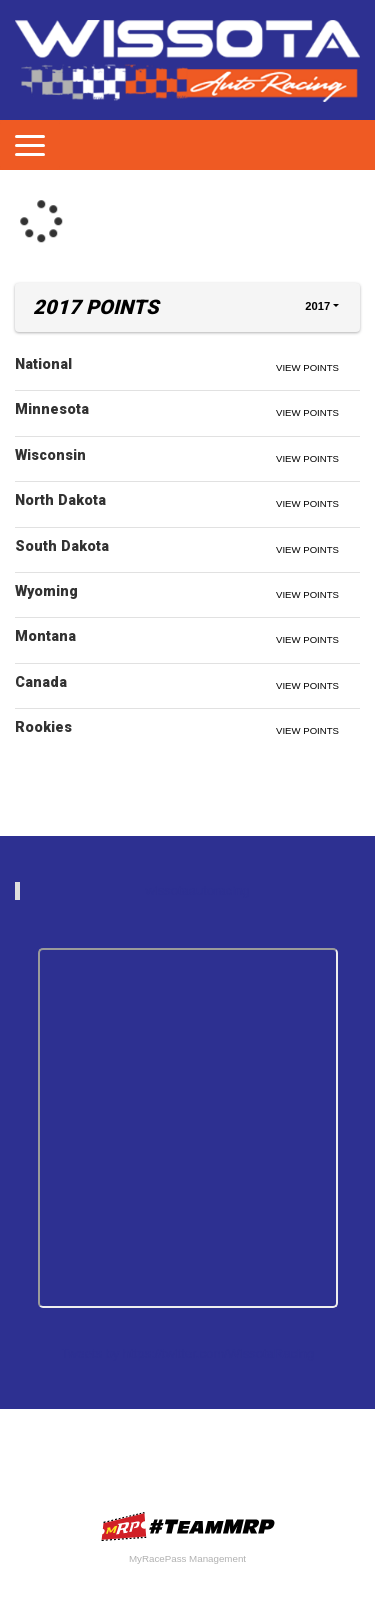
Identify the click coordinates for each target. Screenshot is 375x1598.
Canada (41, 682)
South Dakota (62, 546)
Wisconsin (50, 455)
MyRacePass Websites (188, 1526)
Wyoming (46, 591)
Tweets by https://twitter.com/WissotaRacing (188, 1353)
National (43, 364)
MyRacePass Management (187, 1558)
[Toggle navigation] (30, 145)
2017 (317, 306)
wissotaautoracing (197, 890)
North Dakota (60, 500)
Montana (45, 636)
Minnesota (52, 409)
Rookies (43, 727)
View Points (307, 367)
